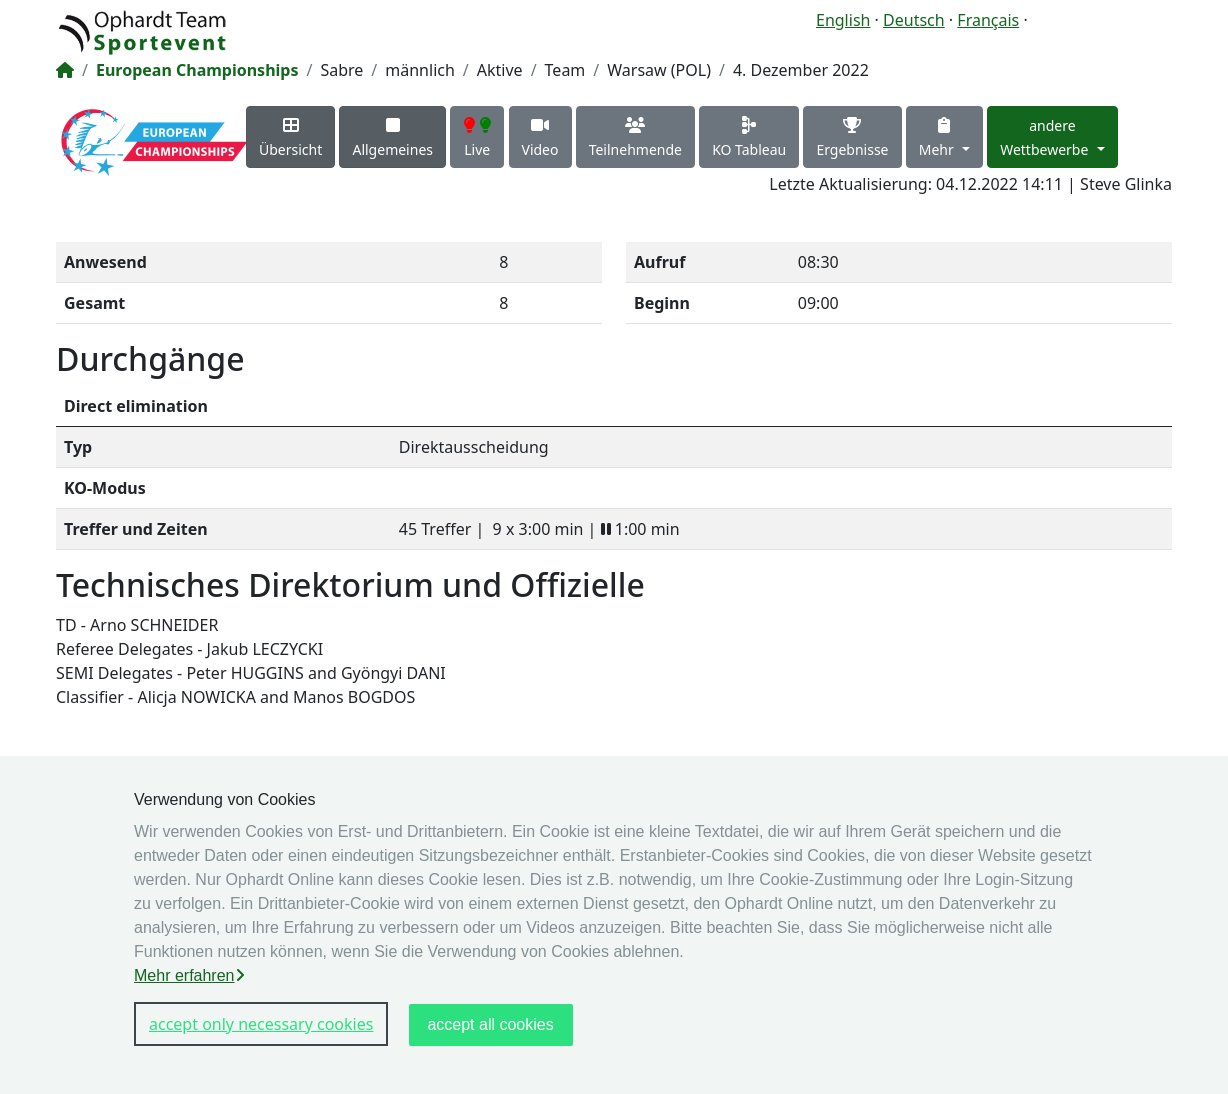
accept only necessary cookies (261, 1024)
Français (988, 20)
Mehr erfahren (189, 975)
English (843, 20)
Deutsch (914, 20)
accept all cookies (490, 1024)
